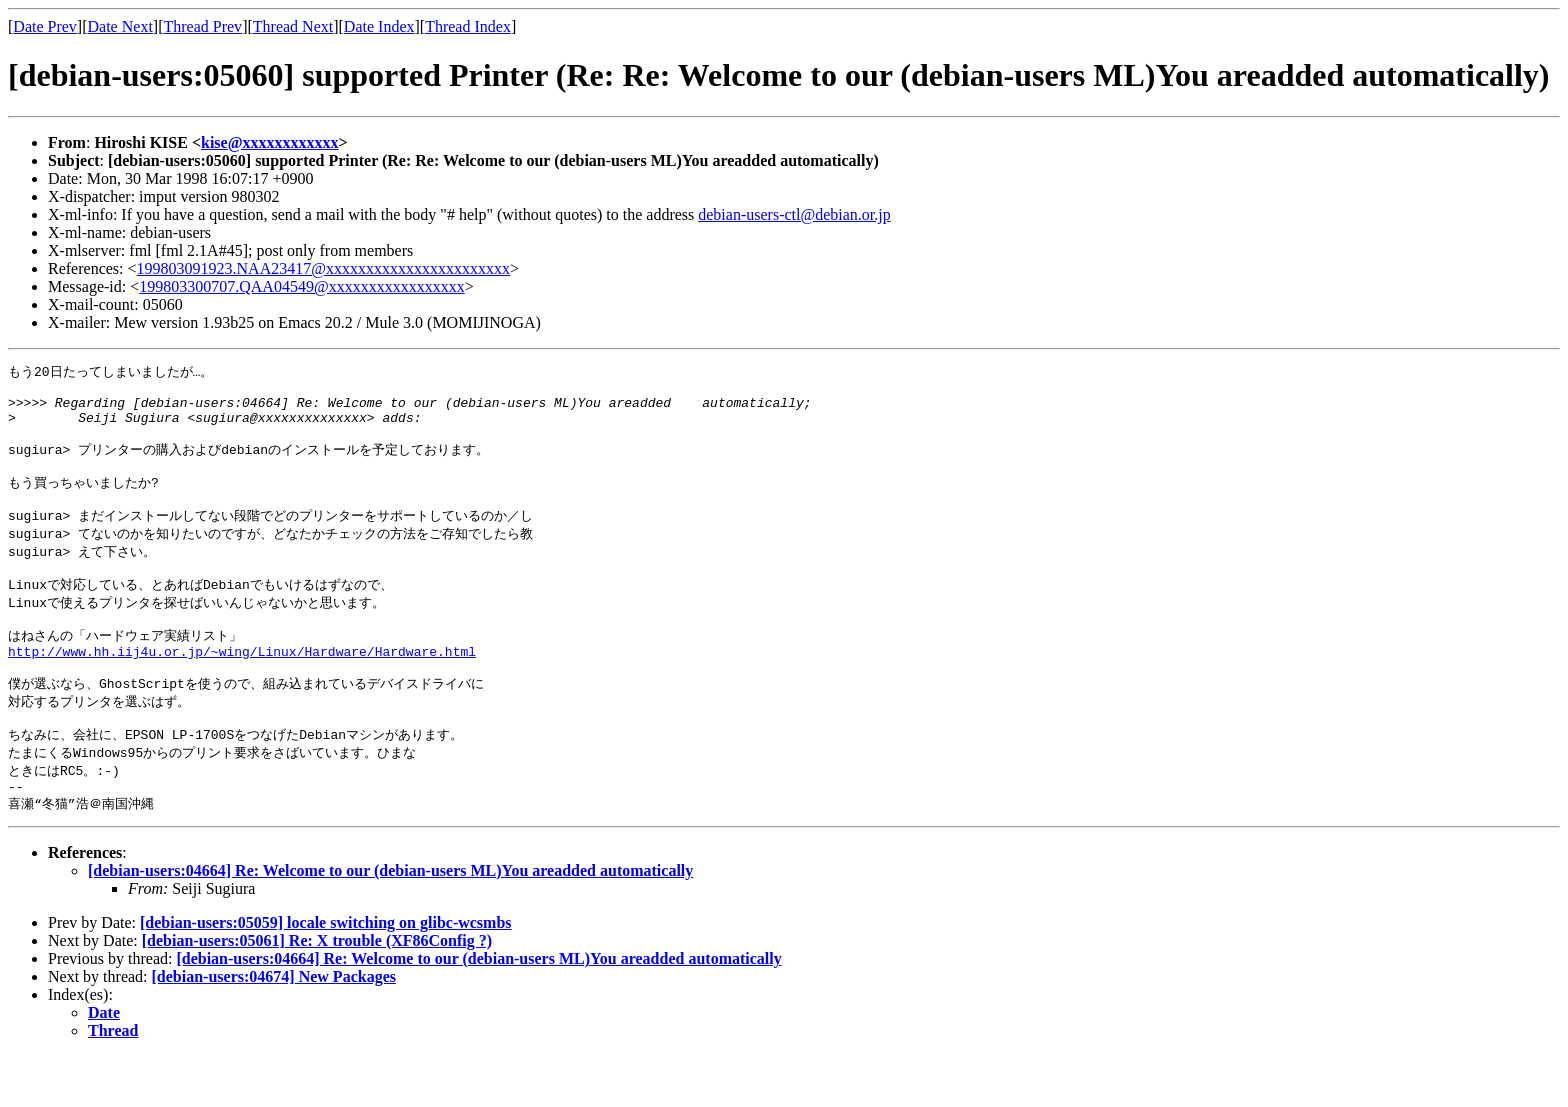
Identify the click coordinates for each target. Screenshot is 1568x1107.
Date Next (120, 26)
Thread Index (468, 26)
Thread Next (293, 26)
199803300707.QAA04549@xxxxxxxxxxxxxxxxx (301, 286)
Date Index (379, 26)
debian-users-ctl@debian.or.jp (794, 214)
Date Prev (45, 26)
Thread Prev (202, 26)
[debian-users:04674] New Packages (274, 1027)
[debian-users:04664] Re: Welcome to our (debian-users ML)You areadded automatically (390, 921)
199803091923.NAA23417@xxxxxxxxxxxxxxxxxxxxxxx (323, 268)
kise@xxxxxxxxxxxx (270, 142)
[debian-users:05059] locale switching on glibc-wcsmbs (326, 973)
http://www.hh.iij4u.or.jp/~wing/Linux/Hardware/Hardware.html (242, 687)
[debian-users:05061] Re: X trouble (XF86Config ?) (317, 991)
